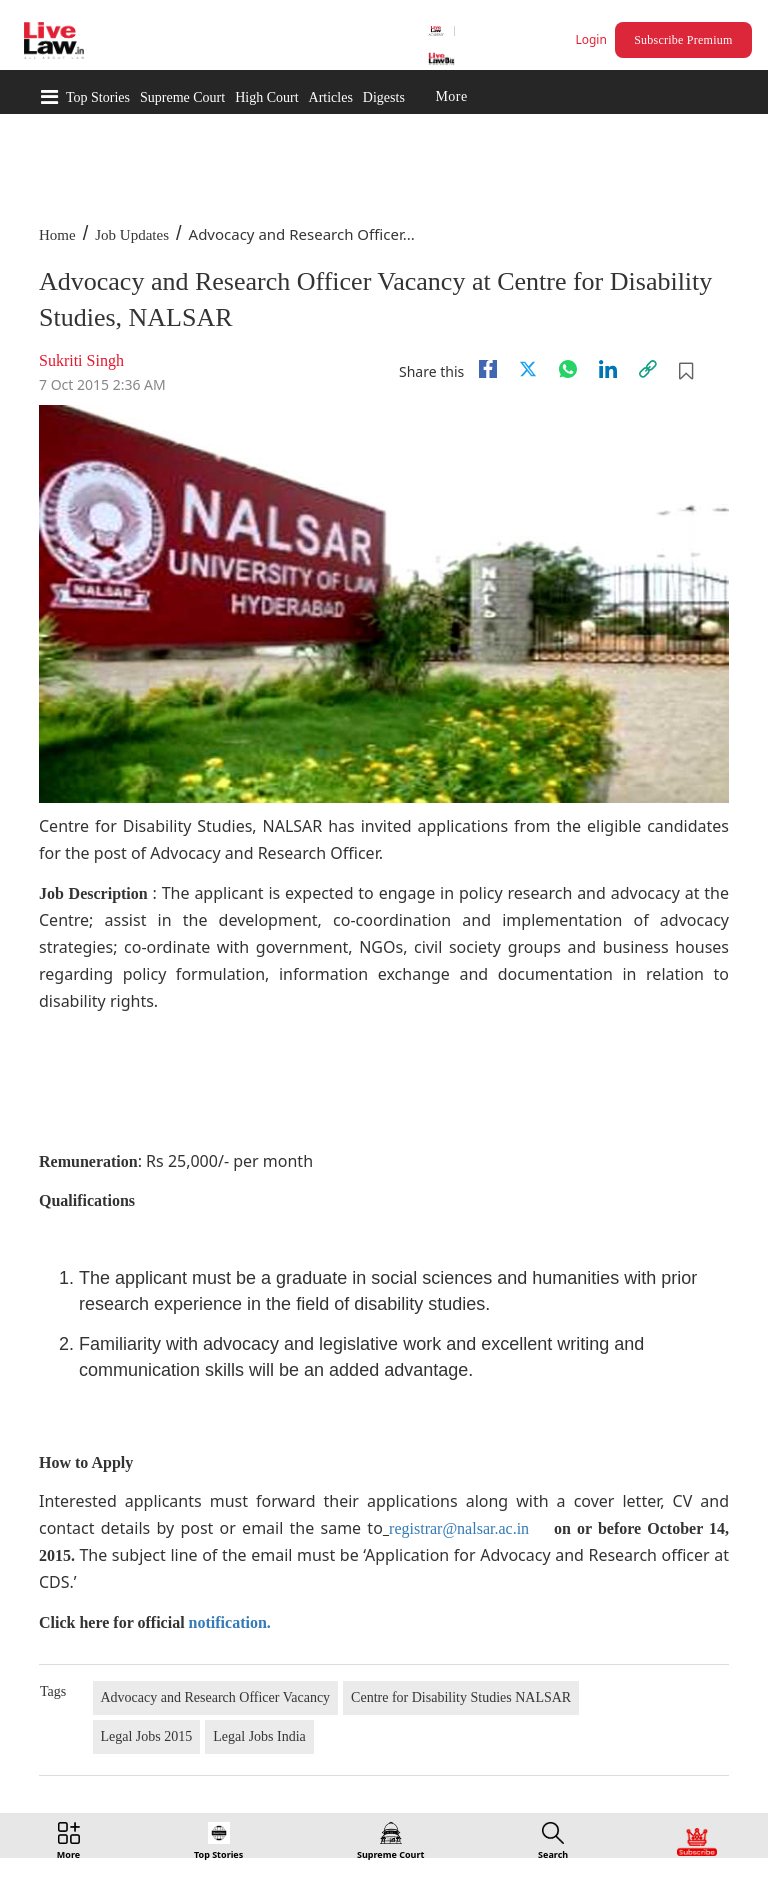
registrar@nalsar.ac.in (459, 1528)
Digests (384, 97)
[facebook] (488, 369)
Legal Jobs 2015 (147, 1736)
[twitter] (528, 369)
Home (57, 235)
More (451, 97)
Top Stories (98, 97)
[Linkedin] (608, 369)
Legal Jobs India (259, 1736)
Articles (331, 97)
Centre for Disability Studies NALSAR (461, 1697)
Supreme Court (182, 97)
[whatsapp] (568, 369)
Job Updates (132, 235)
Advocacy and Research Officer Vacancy (216, 1697)
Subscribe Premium (683, 40)
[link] (648, 369)
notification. (230, 1622)
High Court (266, 97)
